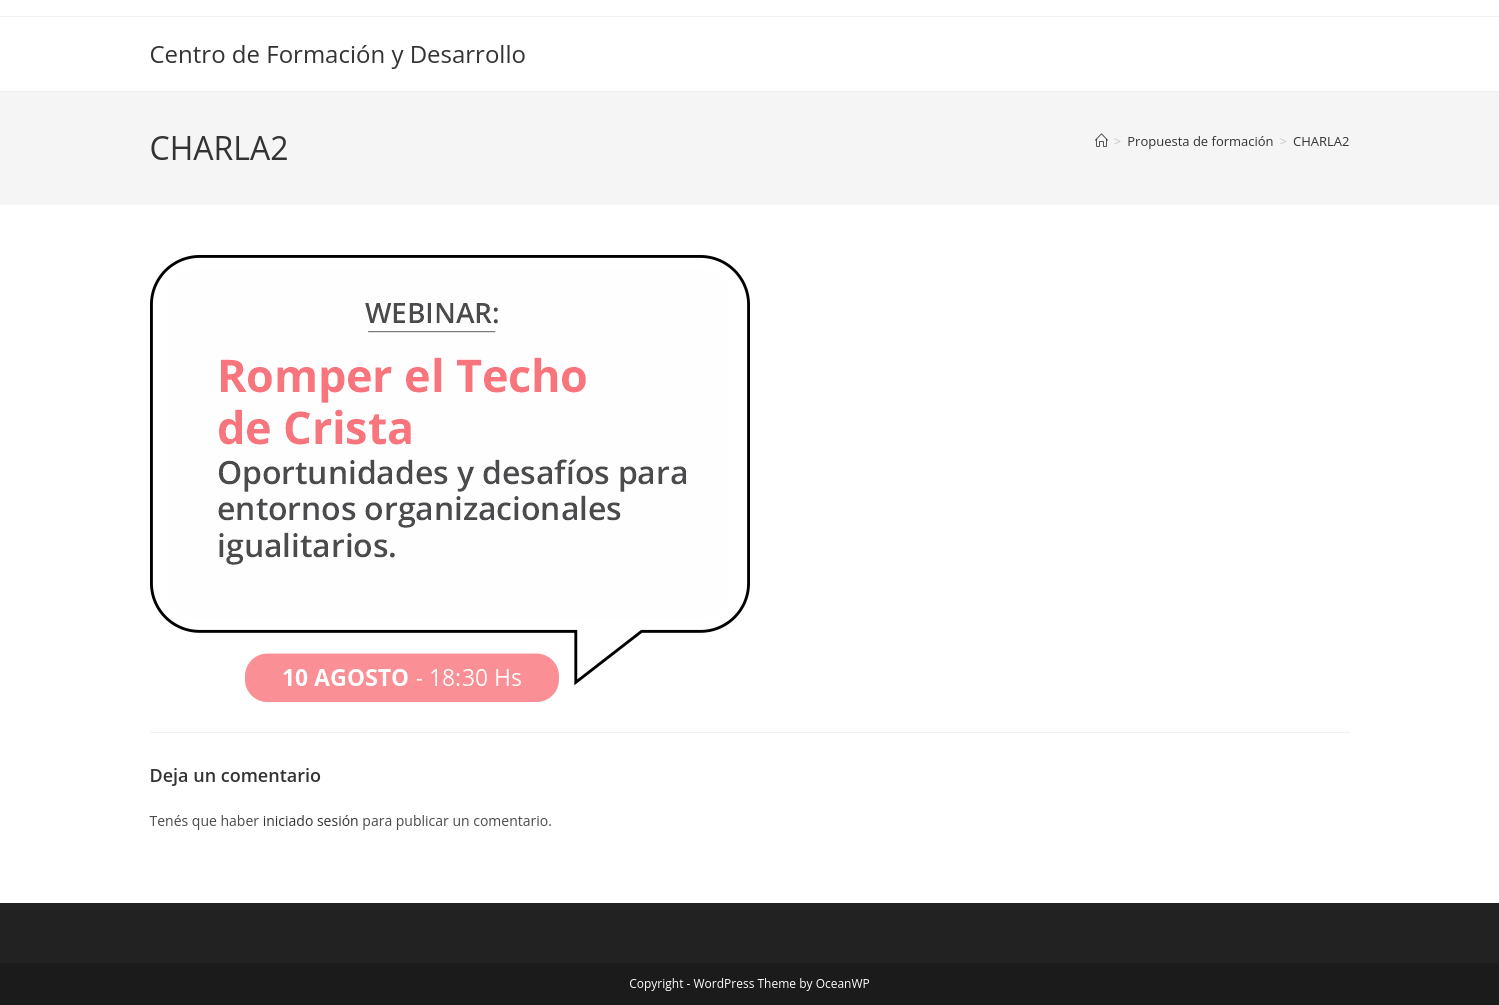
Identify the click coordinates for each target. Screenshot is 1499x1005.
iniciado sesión (311, 820)
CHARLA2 (1321, 141)
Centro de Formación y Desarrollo (338, 53)
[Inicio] (1101, 141)
